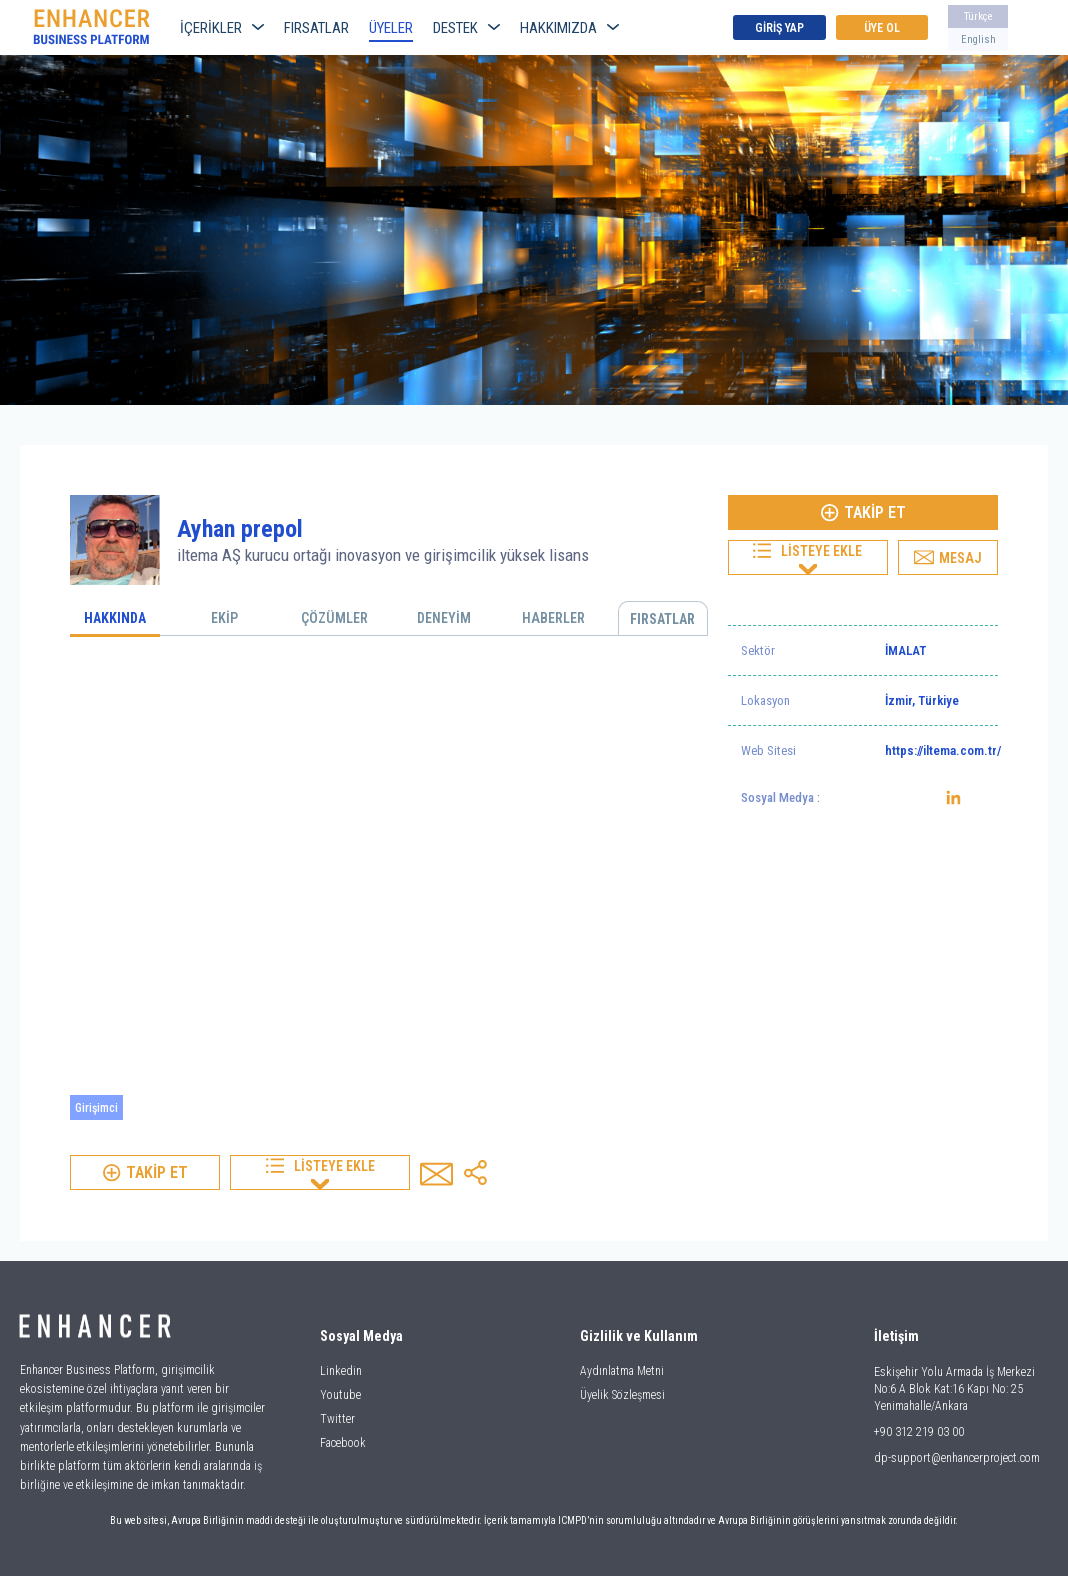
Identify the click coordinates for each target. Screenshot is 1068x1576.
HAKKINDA (115, 618)
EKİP (224, 618)
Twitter (337, 1419)
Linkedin (341, 1371)
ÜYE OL (882, 28)
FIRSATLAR (316, 28)
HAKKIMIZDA (569, 28)
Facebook (343, 1443)
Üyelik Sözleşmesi (622, 1395)
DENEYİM (444, 618)
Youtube (340, 1395)
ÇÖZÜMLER (334, 618)
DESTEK (466, 28)
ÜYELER (391, 28)
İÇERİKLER (222, 28)
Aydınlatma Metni (622, 1371)
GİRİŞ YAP (779, 28)
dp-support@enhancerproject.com (957, 1458)
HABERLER (553, 618)
